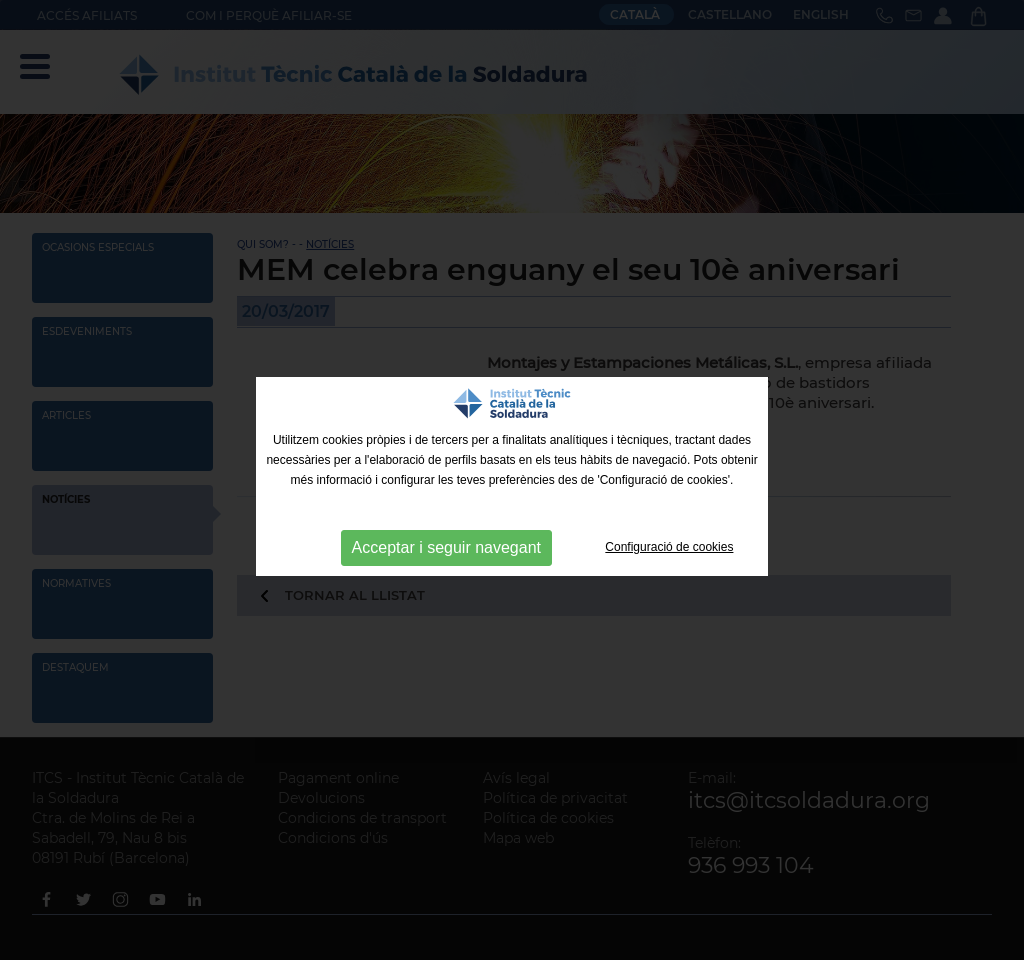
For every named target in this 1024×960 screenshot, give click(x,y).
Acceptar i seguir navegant (446, 547)
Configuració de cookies (669, 547)
